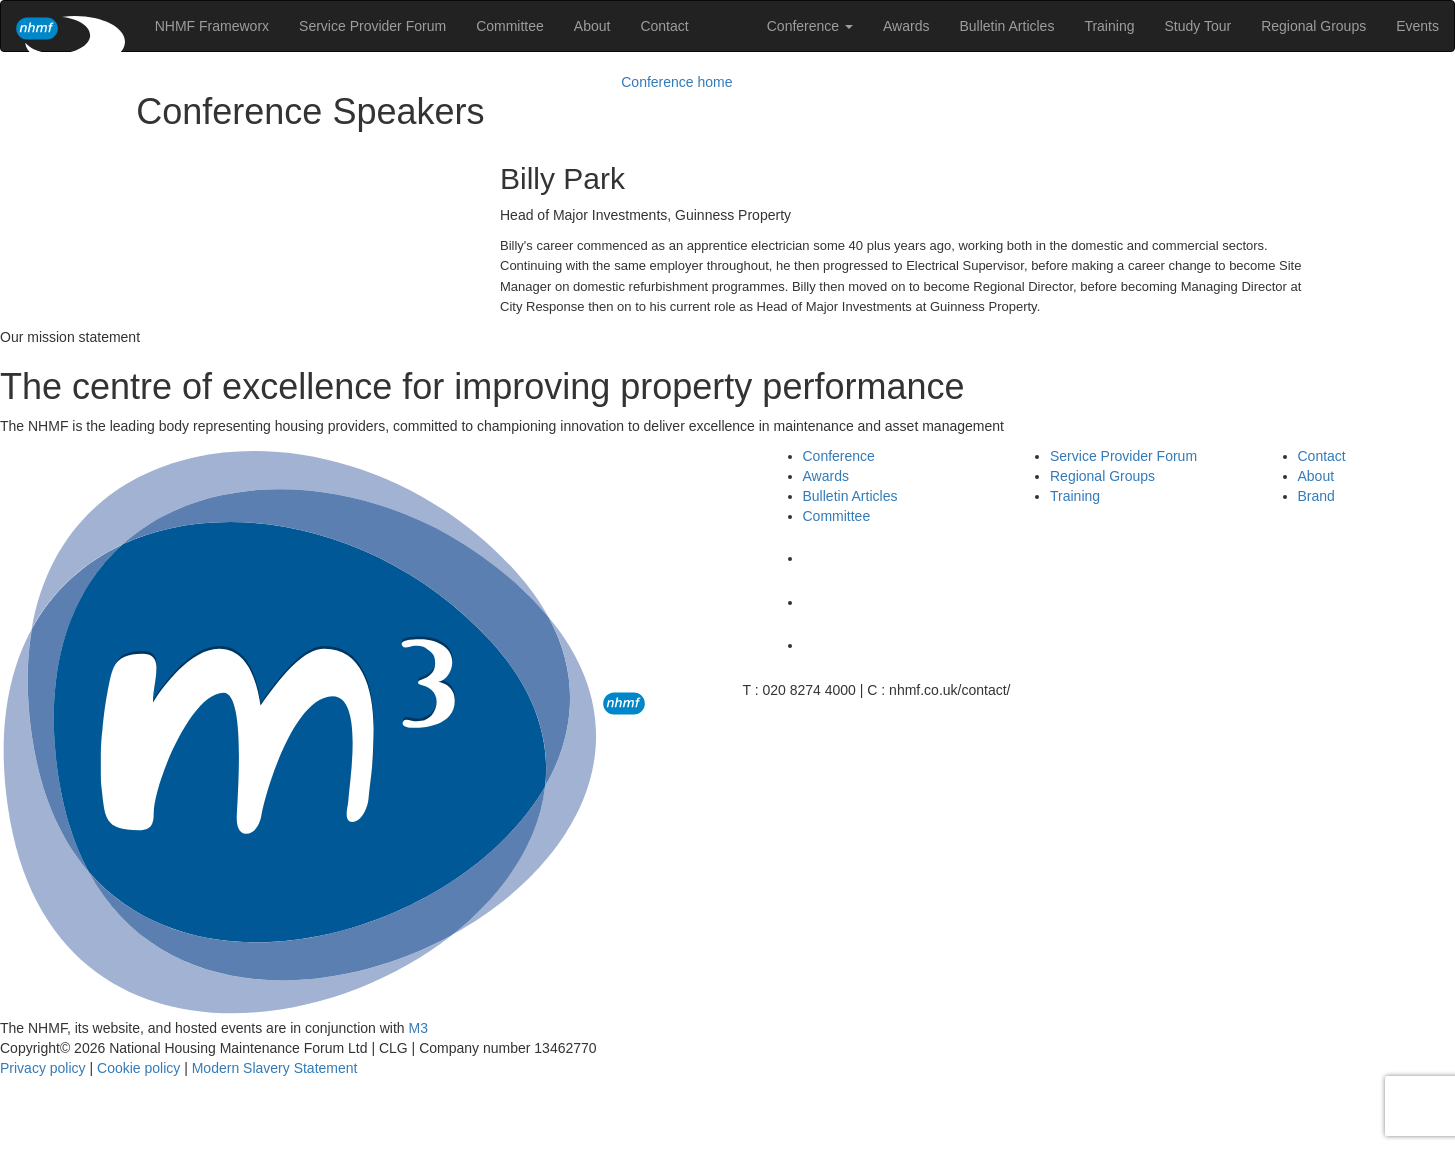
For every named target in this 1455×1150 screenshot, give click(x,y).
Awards (906, 26)
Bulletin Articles (1006, 26)
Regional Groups (1313, 26)
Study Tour (1197, 26)
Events (1417, 26)
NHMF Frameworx (212, 26)
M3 (418, 1028)
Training (1109, 26)
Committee (510, 26)
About (592, 26)
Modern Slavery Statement (275, 1068)
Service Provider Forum (372, 26)
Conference (810, 26)
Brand (1316, 496)
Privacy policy (43, 1068)
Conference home (676, 82)
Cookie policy (138, 1068)
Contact (664, 26)
